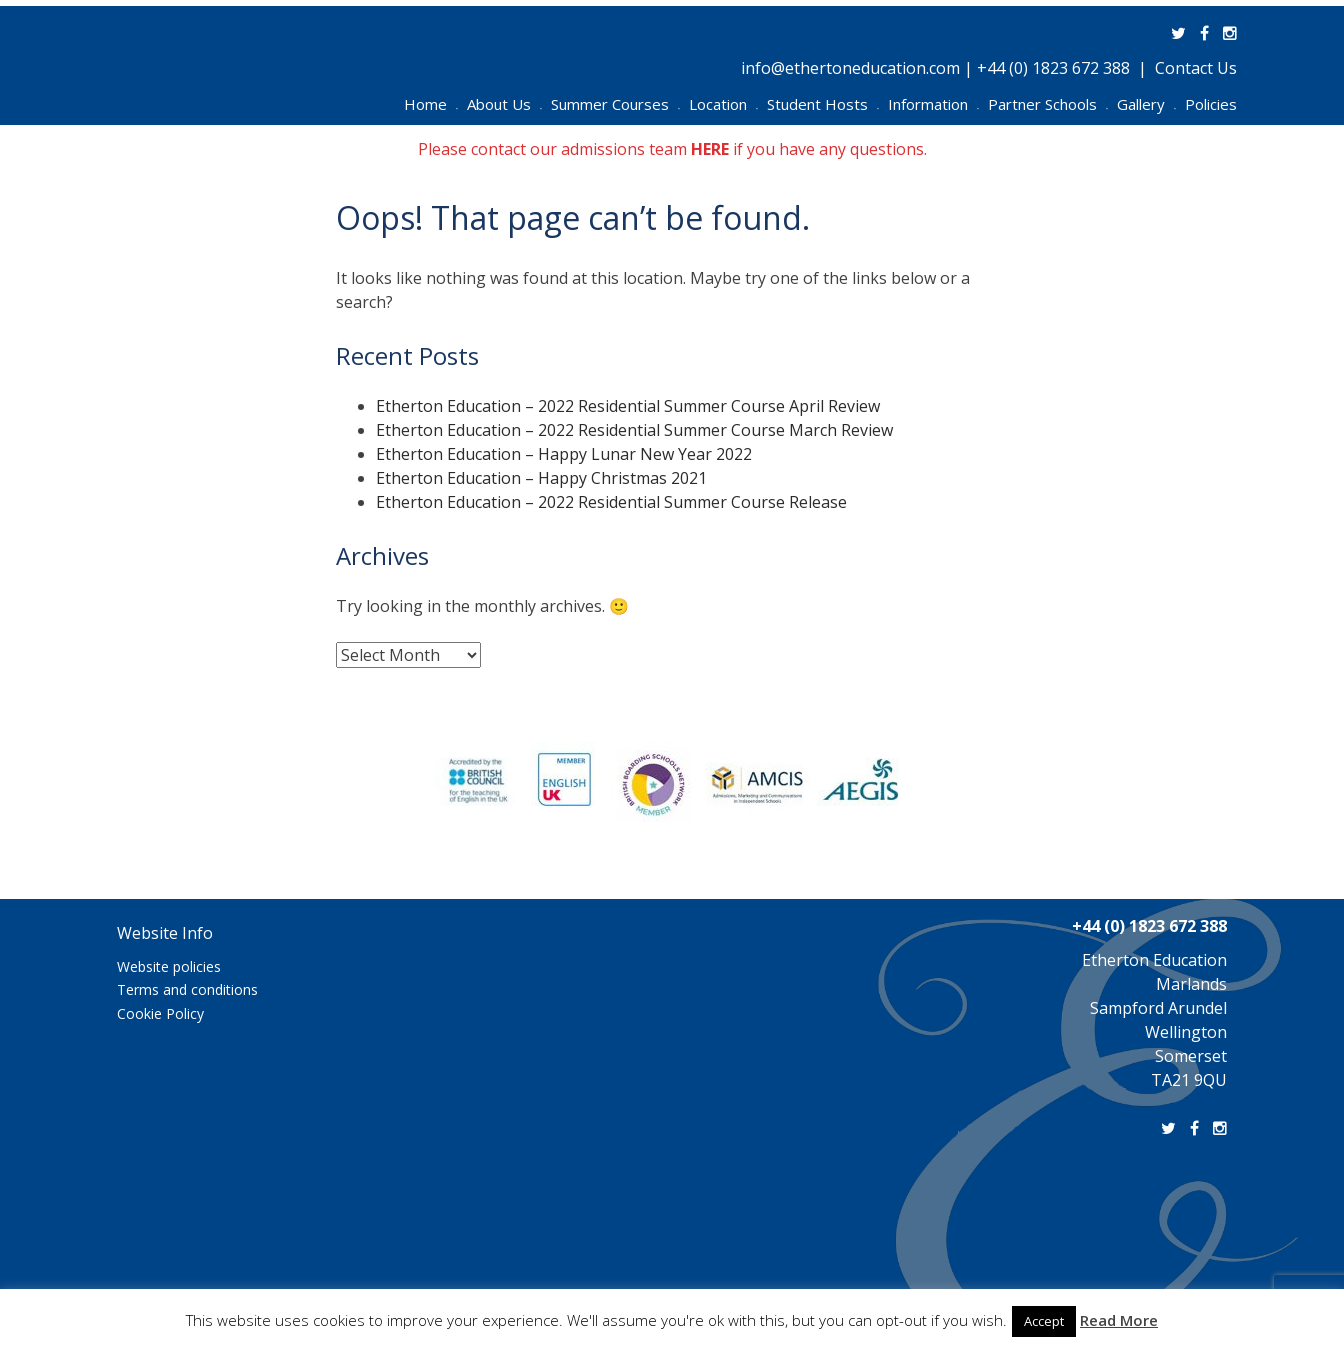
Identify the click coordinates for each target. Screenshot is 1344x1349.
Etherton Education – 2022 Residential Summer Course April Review (628, 406)
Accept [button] (1044, 1321)
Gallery (1146, 104)
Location (723, 104)
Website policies (169, 966)
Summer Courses (615, 104)
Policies (1211, 104)
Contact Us (1196, 68)
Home (431, 104)
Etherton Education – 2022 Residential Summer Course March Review (634, 430)
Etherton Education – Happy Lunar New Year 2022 (564, 454)
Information (933, 104)
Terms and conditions (187, 989)
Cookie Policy (160, 1013)
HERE (710, 149)
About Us (504, 104)
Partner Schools (1048, 104)
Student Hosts (823, 104)
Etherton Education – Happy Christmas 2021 (541, 478)
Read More (1119, 1320)
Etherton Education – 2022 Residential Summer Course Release (611, 502)
